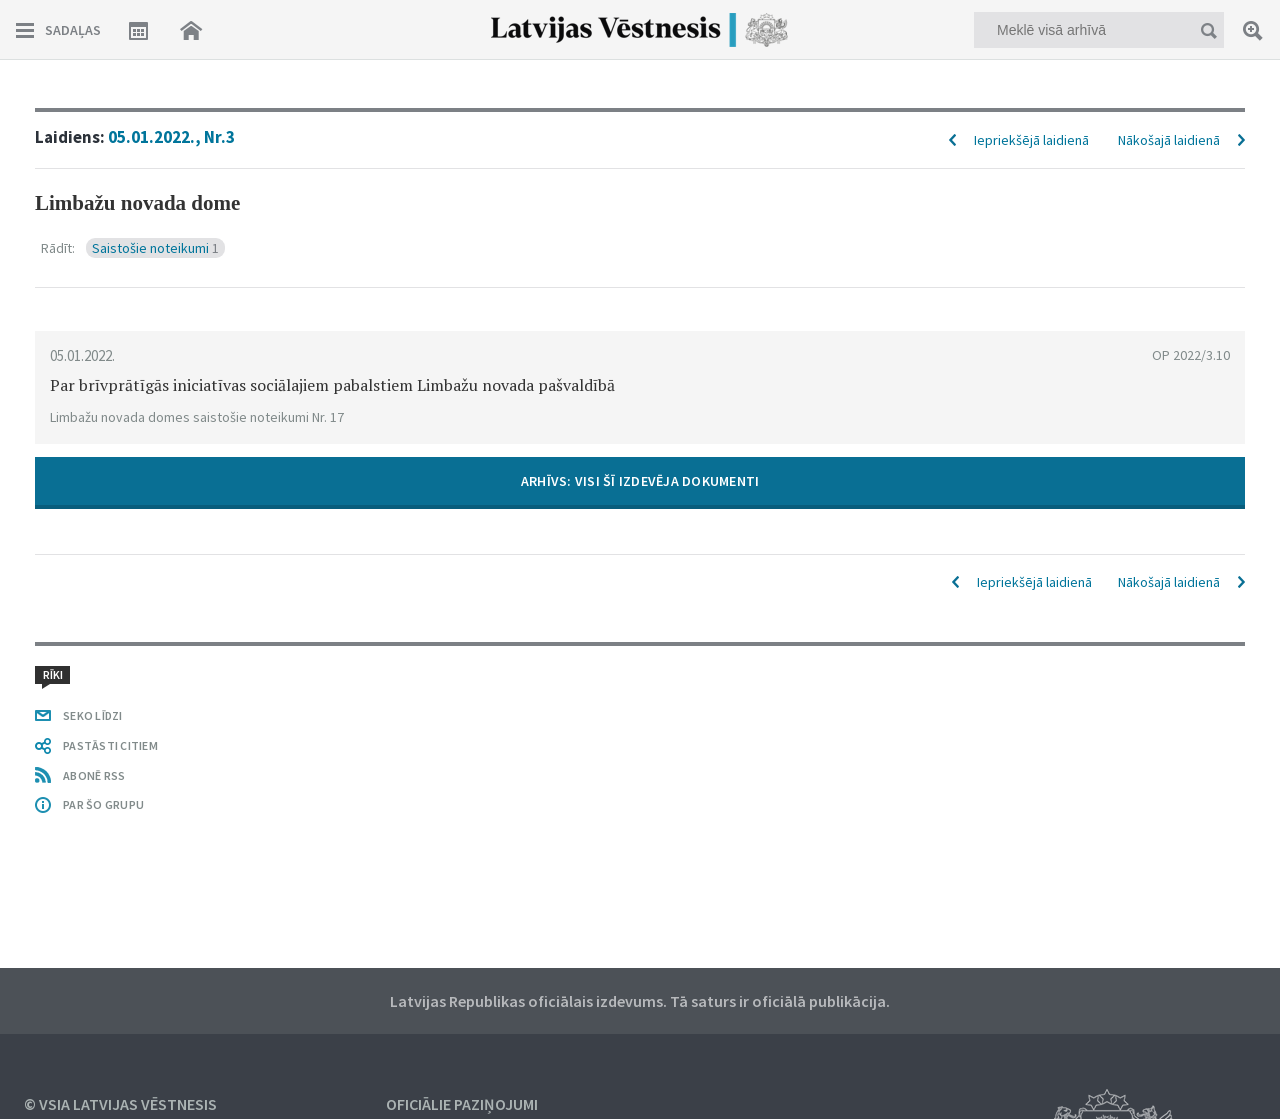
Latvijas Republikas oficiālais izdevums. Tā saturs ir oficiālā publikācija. (640, 1001)
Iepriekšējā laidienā (1031, 140)
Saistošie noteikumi (155, 248)
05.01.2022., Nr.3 (171, 137)
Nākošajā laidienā (1169, 140)
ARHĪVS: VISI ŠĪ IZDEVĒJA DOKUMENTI (640, 481)
